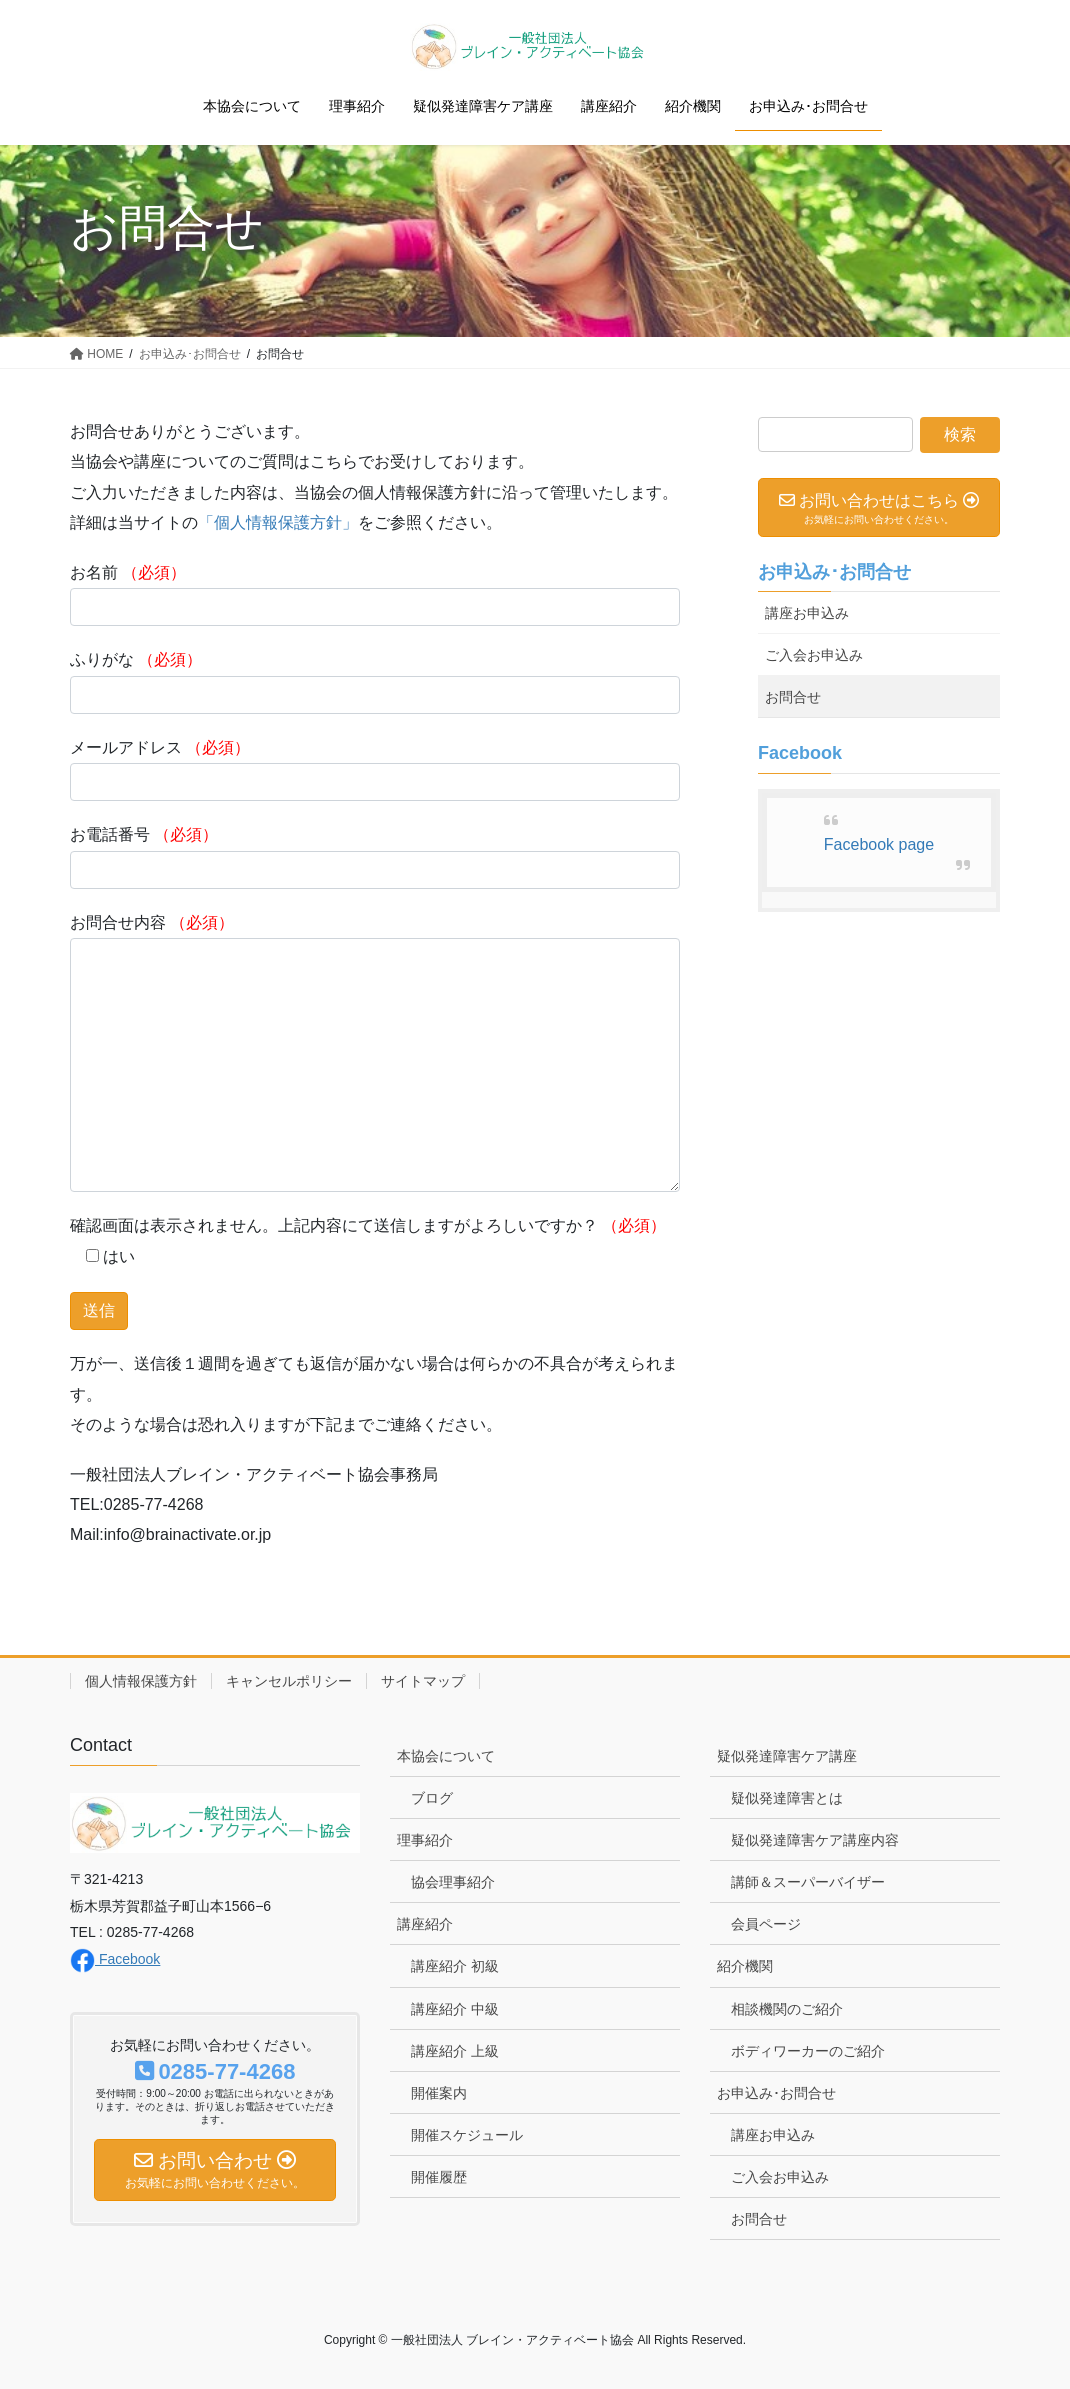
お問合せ (793, 697)
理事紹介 (425, 1840)
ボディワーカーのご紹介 (808, 2051)
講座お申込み (807, 613)
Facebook (115, 1959)
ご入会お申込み (814, 655)
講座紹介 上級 (455, 2051)
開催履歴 (439, 2177)
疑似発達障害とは (787, 1798)
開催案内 (439, 2093)
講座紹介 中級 (455, 2009)
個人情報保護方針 (141, 1681)
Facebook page (879, 844)
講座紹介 (425, 1924)
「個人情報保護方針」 (278, 522)
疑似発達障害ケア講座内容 (815, 1840)
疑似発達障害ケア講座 (787, 1756)
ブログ (432, 1798)
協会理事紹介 (453, 1882)
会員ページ (766, 1924)
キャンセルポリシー (289, 1681)
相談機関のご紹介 (787, 2009)
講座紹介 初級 (455, 1966)
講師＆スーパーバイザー (808, 1882)
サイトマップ (423, 1681)
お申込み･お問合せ (834, 572)
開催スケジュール (467, 2135)
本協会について (446, 1756)
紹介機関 (745, 1966)
